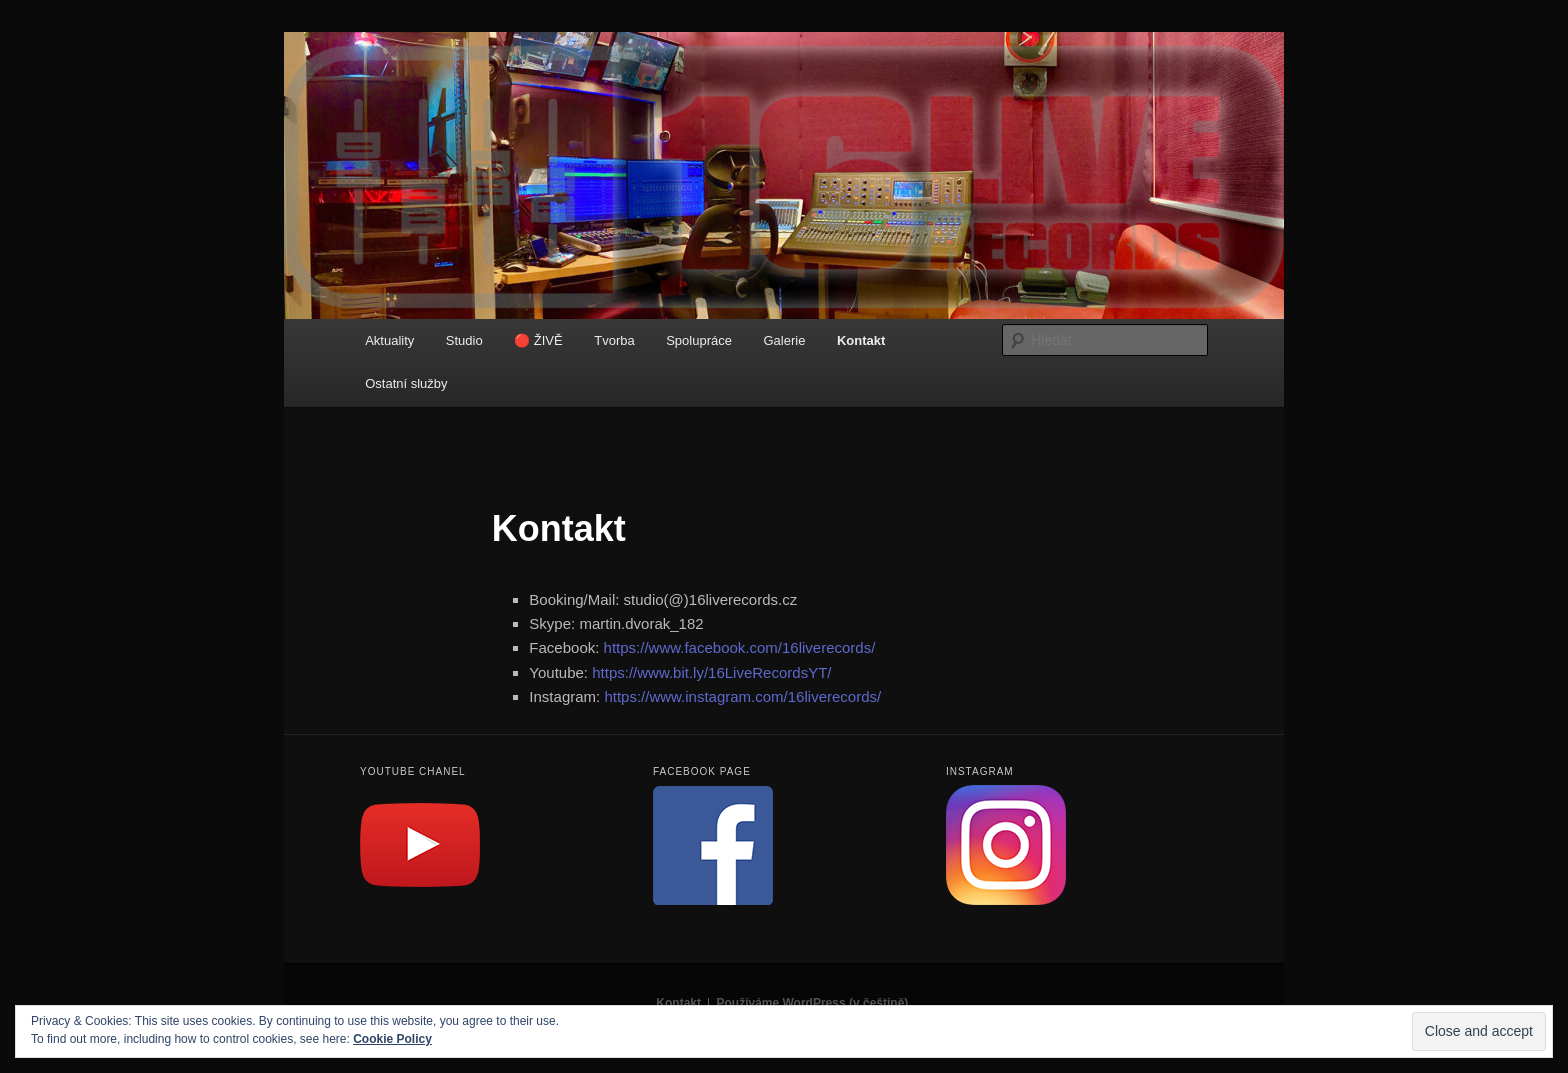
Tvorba (614, 340)
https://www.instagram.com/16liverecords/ (742, 696)
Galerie (784, 340)
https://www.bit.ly (711, 672)
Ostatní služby (406, 383)
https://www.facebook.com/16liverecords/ (740, 647)
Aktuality (389, 340)
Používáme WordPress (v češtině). (813, 1003)
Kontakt (861, 340)
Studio (464, 340)
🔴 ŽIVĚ (538, 340)
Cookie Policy (392, 1039)
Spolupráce (699, 340)
